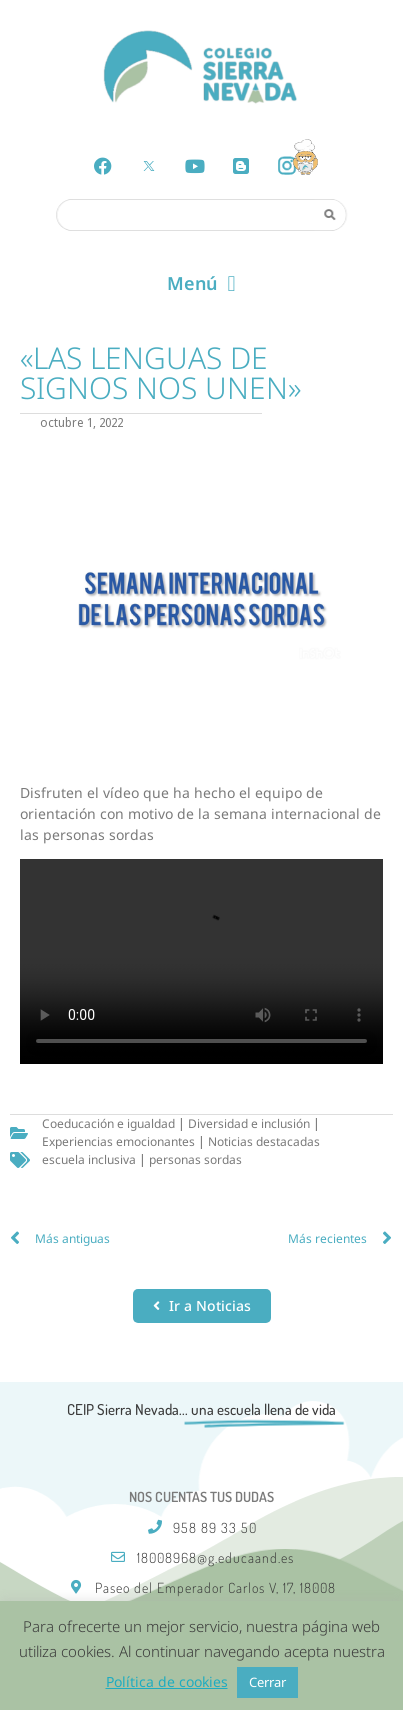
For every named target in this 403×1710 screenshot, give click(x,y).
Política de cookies (167, 1681)
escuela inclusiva (89, 1159)
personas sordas (195, 1159)
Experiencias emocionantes (118, 1141)
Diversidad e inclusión (249, 1123)
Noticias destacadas (264, 1141)
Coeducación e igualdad (108, 1123)
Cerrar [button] (267, 1682)
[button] (201, 284)
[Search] (330, 214)
